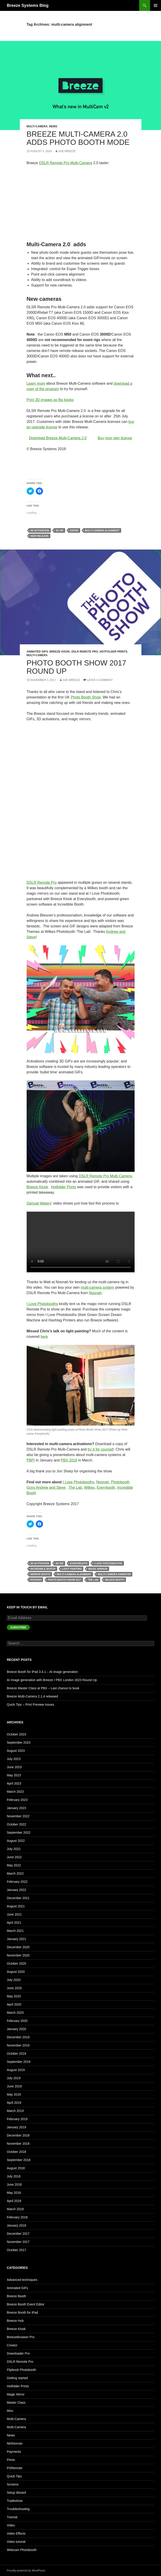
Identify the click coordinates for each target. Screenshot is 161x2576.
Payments (14, 2451)
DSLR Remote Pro (85, 651)
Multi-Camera (37, 126)
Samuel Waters (39, 1203)
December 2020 (18, 1947)
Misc (10, 2411)
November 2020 (18, 1955)
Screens (12, 2484)
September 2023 (19, 1742)
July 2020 (13, 1980)
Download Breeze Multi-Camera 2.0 (58, 438)
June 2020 (14, 1988)
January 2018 (16, 2225)
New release (40, 536)
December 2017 (18, 2233)
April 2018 (14, 2201)
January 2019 (16, 2127)
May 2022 (14, 1865)
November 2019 (18, 2045)
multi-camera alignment (102, 530)
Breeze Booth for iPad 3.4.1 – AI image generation (42, 1672)
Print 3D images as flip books (50, 400)
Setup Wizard (16, 2492)
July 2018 (13, 2176)
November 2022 (18, 1816)
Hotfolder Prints (113, 651)
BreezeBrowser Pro (20, 2337)
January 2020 (16, 2029)
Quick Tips (14, 2476)
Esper (74, 530)
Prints (11, 2460)
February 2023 (17, 1800)
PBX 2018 (69, 1460)
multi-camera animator (114, 1574)
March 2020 (15, 2012)
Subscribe (18, 1627)
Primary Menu (155, 5)
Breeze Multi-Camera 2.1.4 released (32, 1696)
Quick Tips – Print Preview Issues (30, 1704)
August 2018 (16, 2168)
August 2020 (16, 1971)
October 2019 (16, 2053)
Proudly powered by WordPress (26, 2570)
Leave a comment (100, 680)
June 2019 (14, 2086)
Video (11, 2525)
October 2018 (16, 2152)
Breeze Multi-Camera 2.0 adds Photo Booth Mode (78, 138)
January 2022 (16, 1890)
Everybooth (106, 1487)
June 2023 (14, 1767)
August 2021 (16, 1906)
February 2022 (17, 1881)
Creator (12, 2345)
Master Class (16, 2402)
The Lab (75, 1487)
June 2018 (14, 2184)
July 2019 (13, 2078)
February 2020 (17, 2021)
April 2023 (14, 1783)
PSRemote (14, 2468)
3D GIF (60, 530)
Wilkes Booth (115, 1579)
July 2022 (13, 1849)
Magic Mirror (97, 1568)
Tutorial (12, 2517)
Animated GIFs (37, 651)
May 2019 (14, 2094)
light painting (72, 1568)
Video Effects (16, 2533)
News (53, 126)
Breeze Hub (15, 2320)
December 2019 (18, 2037)
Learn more (36, 383)
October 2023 (16, 1734)
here (44, 1336)
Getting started (17, 2378)
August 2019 (16, 2070)
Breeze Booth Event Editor (25, 2304)
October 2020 (16, 1963)
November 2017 (18, 2242)
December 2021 (18, 1898)
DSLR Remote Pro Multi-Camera (65, 163)
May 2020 (14, 1996)
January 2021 (16, 1939)
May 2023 (14, 1775)
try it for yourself (101, 1449)
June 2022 (14, 1857)
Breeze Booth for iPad (22, 2312)
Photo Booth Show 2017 (64, 1579)
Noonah (95, 1293)
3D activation (40, 530)
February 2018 (17, 2217)
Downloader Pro (18, 2353)
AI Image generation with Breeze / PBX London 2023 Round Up (52, 1680)
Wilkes (89, 1487)
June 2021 (14, 1914)
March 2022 (15, 1873)
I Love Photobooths (42, 1304)
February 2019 (17, 2119)
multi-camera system (97, 1287)
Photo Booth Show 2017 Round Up (76, 667)
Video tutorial (16, 2541)
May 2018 (14, 2192)
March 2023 (15, 1791)
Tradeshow (15, 2501)
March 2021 (15, 1931)
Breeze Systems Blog (28, 5)
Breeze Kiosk (59, 651)
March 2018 (15, 2209)
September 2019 (19, 2062)
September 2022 (19, 1832)
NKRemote (14, 2443)
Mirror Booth (40, 1574)
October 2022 (16, 1824)
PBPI (31, 1460)
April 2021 (14, 1922)
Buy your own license (115, 438)
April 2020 (14, 2004)
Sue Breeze (67, 151)
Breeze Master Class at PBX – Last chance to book (43, 1688)
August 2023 (16, 1750)
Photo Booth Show (86, 697)
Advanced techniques (22, 2280)
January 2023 (16, 1808)
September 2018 (19, 2160)
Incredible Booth (43, 1568)
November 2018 (18, 2143)
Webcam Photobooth (22, 2550)
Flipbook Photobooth (21, 2370)
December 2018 (18, 2135)
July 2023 (13, 1759)
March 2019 (15, 2111)
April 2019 (14, 2102)
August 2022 (16, 1841)
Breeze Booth (16, 2296)
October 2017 (16, 2250)
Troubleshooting (18, 2509)
